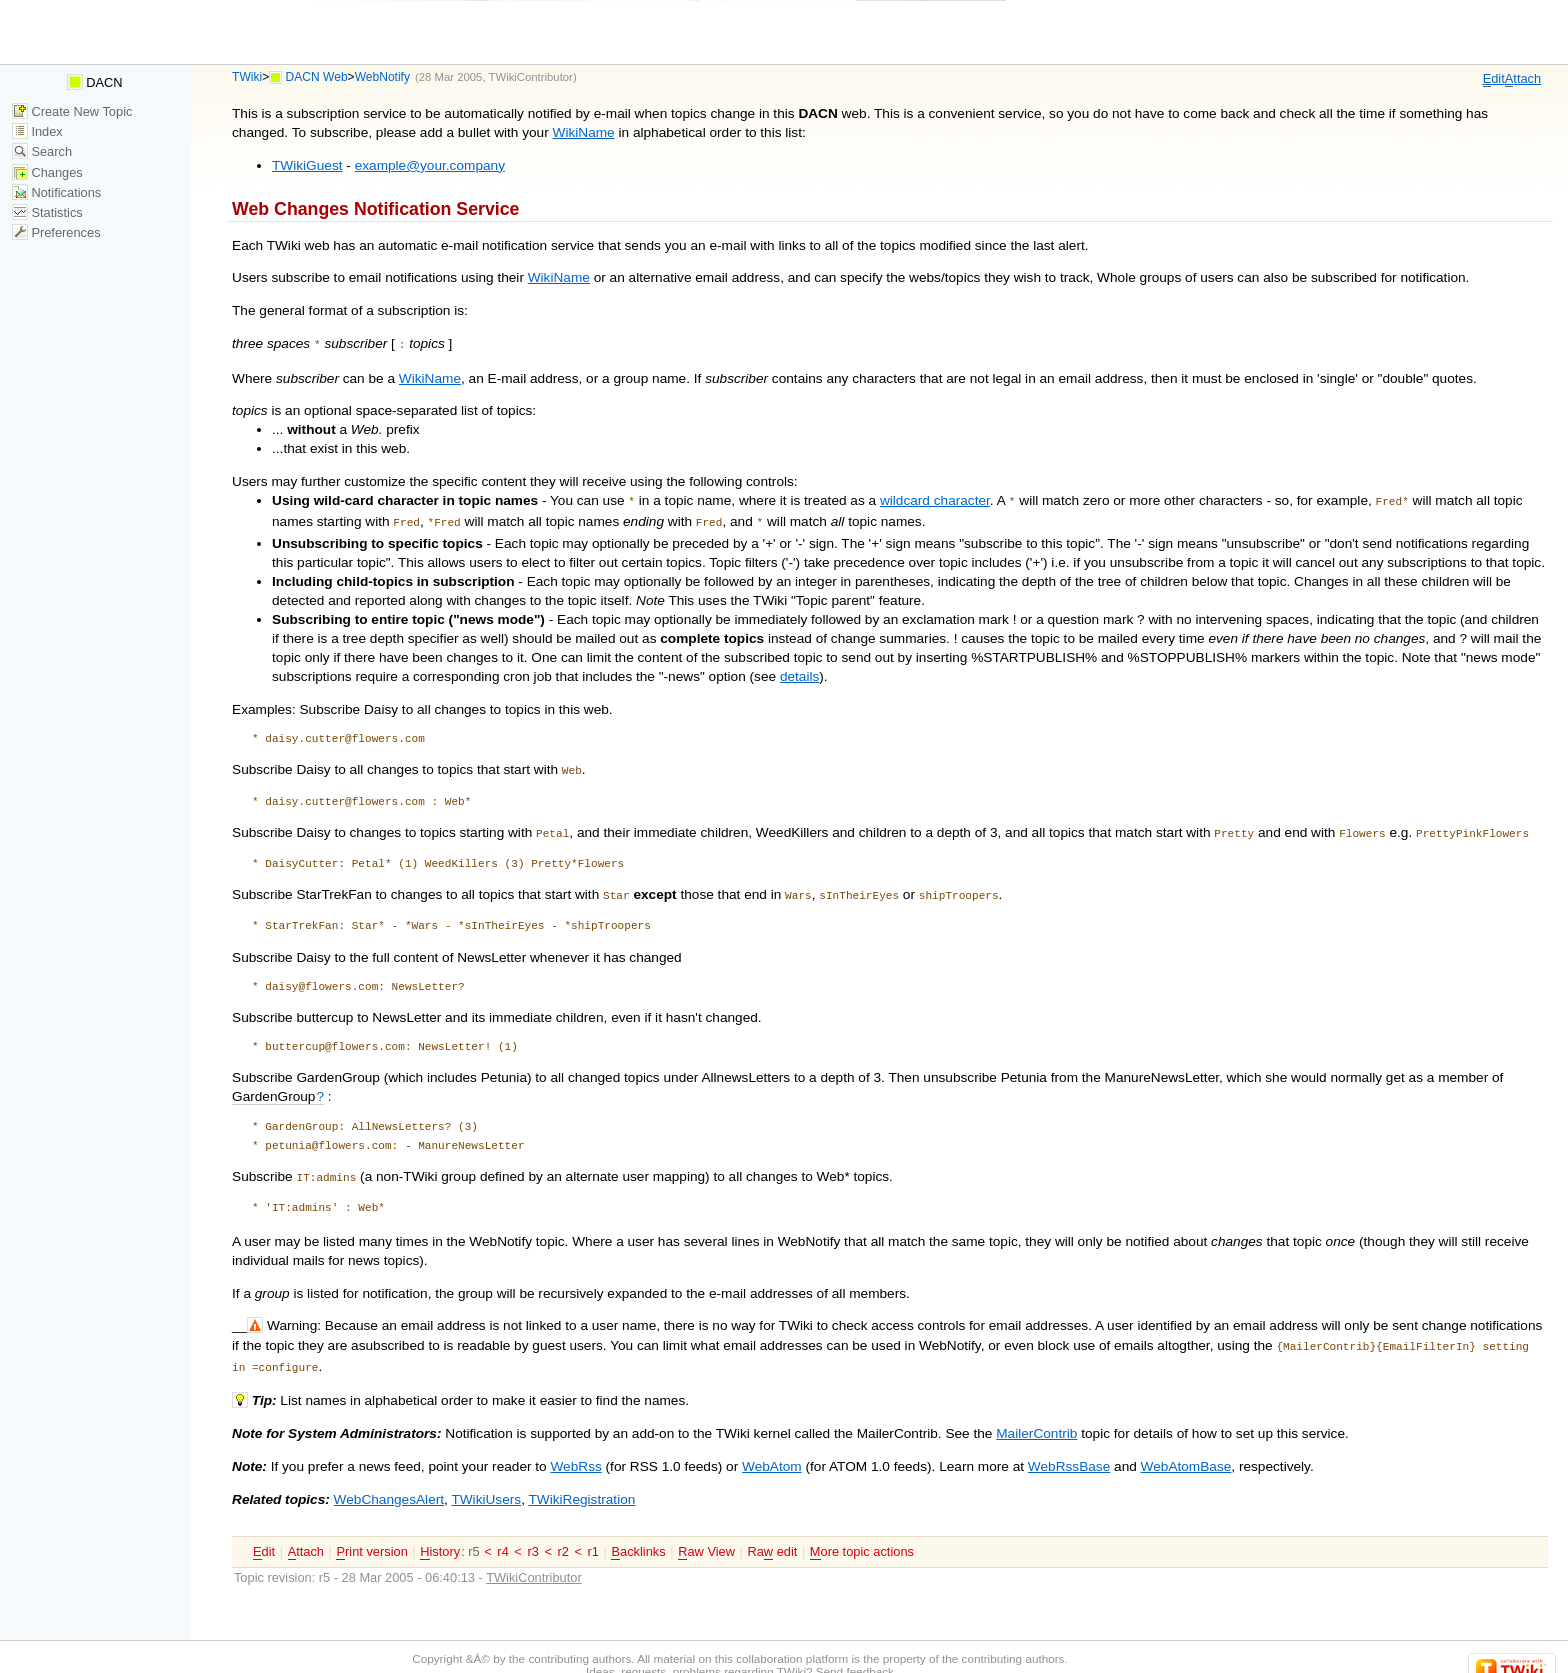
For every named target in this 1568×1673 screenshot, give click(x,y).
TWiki (247, 77)
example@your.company (430, 165)
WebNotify (382, 77)
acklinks (638, 1534)
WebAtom (772, 1448)
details (799, 670)
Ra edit (772, 1534)
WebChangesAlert (389, 1481)
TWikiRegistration (581, 1481)
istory (440, 1534)
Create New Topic (72, 111)
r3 (532, 1533)
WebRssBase (1069, 1448)
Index (37, 131)
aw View (706, 1534)
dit (1494, 79)
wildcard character (935, 498)
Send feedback (855, 1653)
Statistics (47, 212)
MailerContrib (1036, 1415)
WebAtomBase (1186, 1448)
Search (42, 151)
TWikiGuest (307, 165)
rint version (371, 1534)
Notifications (56, 192)
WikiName (584, 132)
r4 (502, 1533)
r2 (563, 1533)
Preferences (56, 232)
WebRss (575, 1448)
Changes (47, 172)
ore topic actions (862, 1534)
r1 (593, 1533)
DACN (95, 82)
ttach (1523, 79)
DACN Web (317, 77)
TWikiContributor (531, 77)
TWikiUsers (486, 1481)
